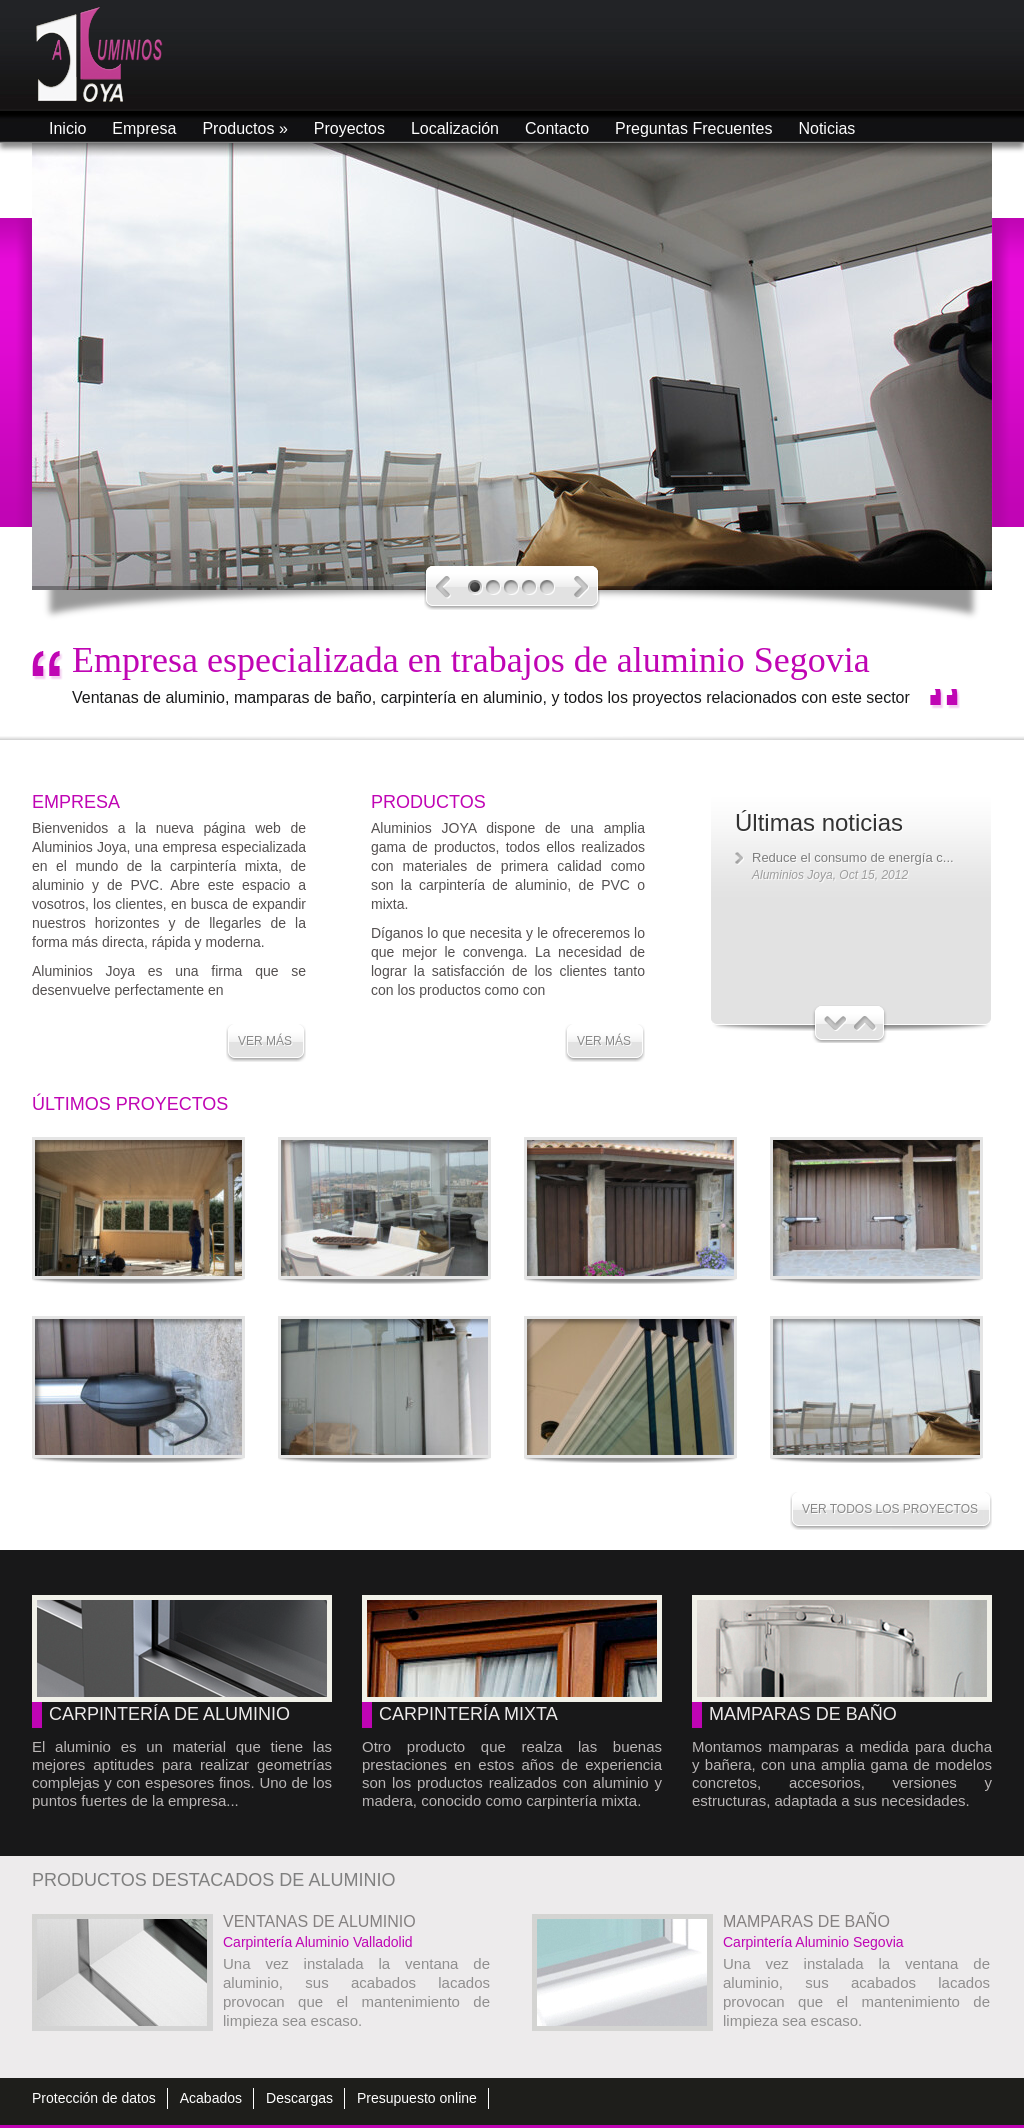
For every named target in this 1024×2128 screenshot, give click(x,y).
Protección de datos (94, 2098)
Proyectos (349, 128)
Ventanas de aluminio (319, 1921)
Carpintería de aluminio (169, 1714)
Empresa (144, 128)
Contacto (557, 128)
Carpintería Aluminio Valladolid (318, 1942)
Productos (244, 128)
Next (581, 587)
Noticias (826, 128)
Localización (455, 128)
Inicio (67, 128)
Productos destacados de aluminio (213, 1880)
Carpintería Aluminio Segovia (813, 1942)
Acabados (211, 2098)
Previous (443, 587)
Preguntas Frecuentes (693, 128)
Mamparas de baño (803, 1714)
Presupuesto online (417, 2098)
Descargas (299, 2098)
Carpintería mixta (468, 1714)
